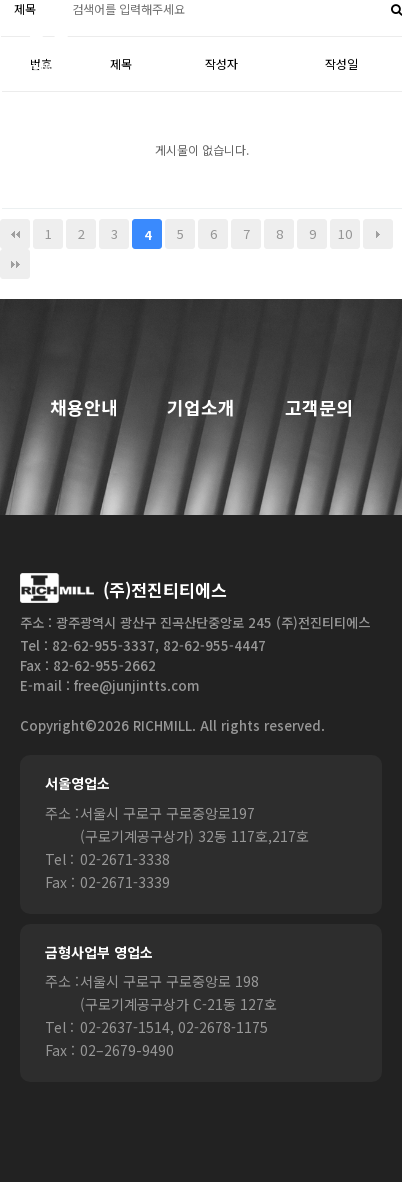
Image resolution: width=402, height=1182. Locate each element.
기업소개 (201, 407)
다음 (378, 234)
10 (345, 233)
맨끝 (15, 264)
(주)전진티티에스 (165, 589)
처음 (15, 234)
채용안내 (84, 407)
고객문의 (319, 407)
